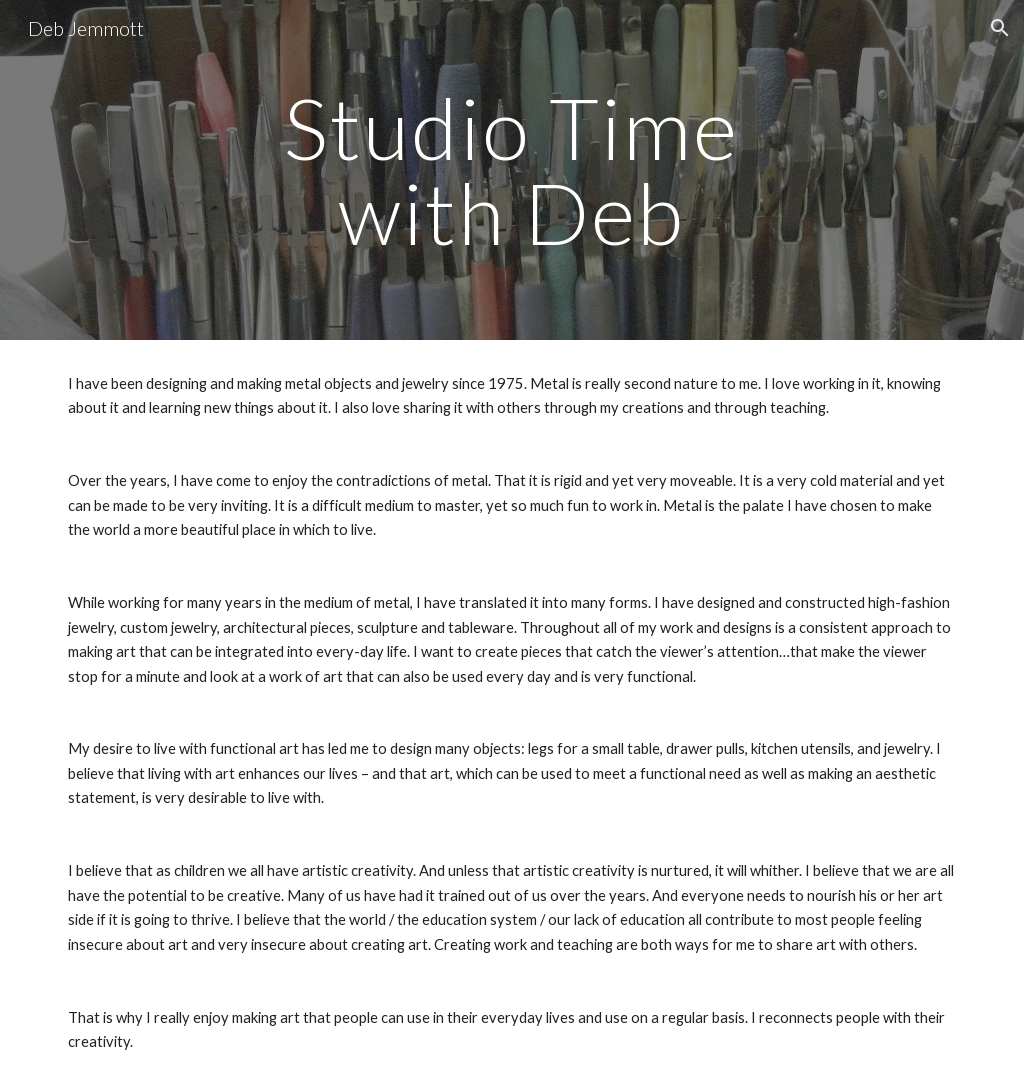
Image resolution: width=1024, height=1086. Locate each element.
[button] (1000, 28)
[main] (511, 170)
